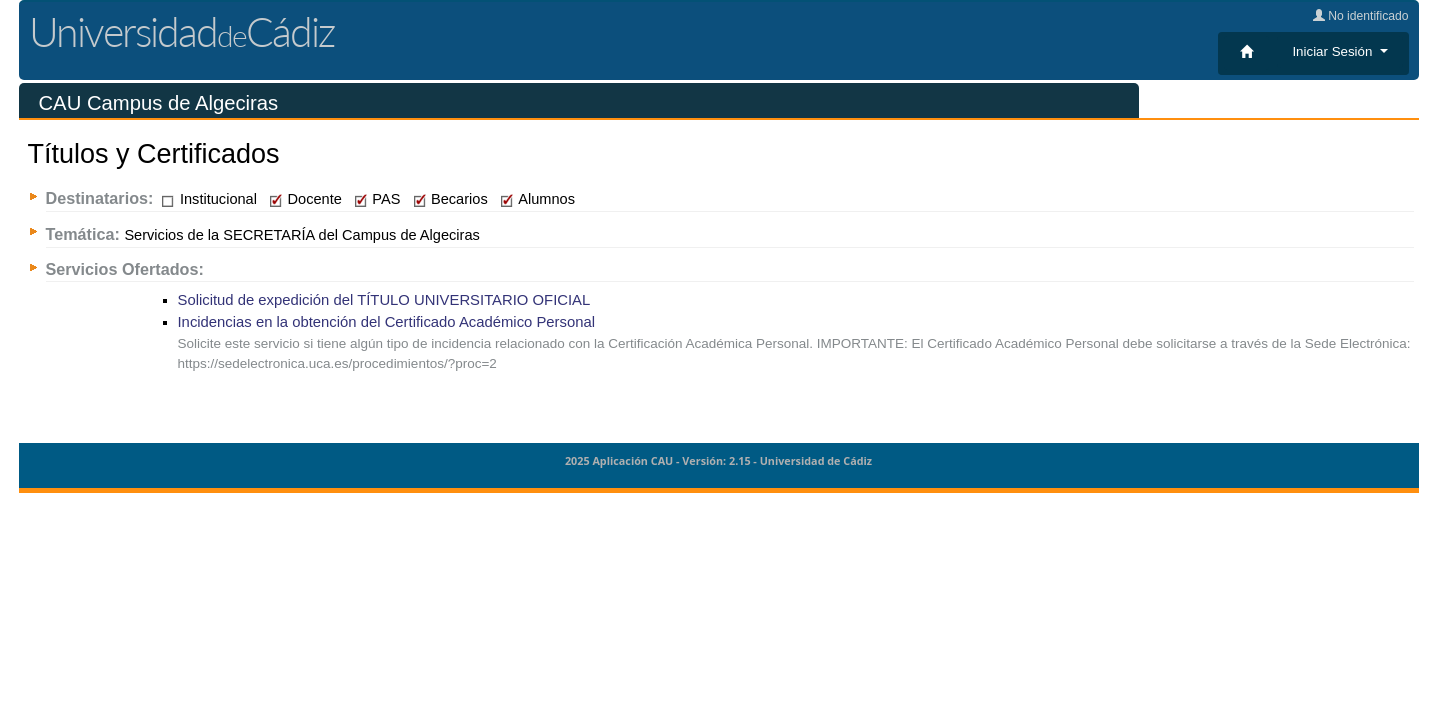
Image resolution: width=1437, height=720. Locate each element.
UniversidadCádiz (181, 31)
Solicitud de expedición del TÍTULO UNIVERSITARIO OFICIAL (384, 300)
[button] (1339, 52)
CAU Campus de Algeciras (159, 103)
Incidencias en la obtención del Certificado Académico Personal (387, 322)
